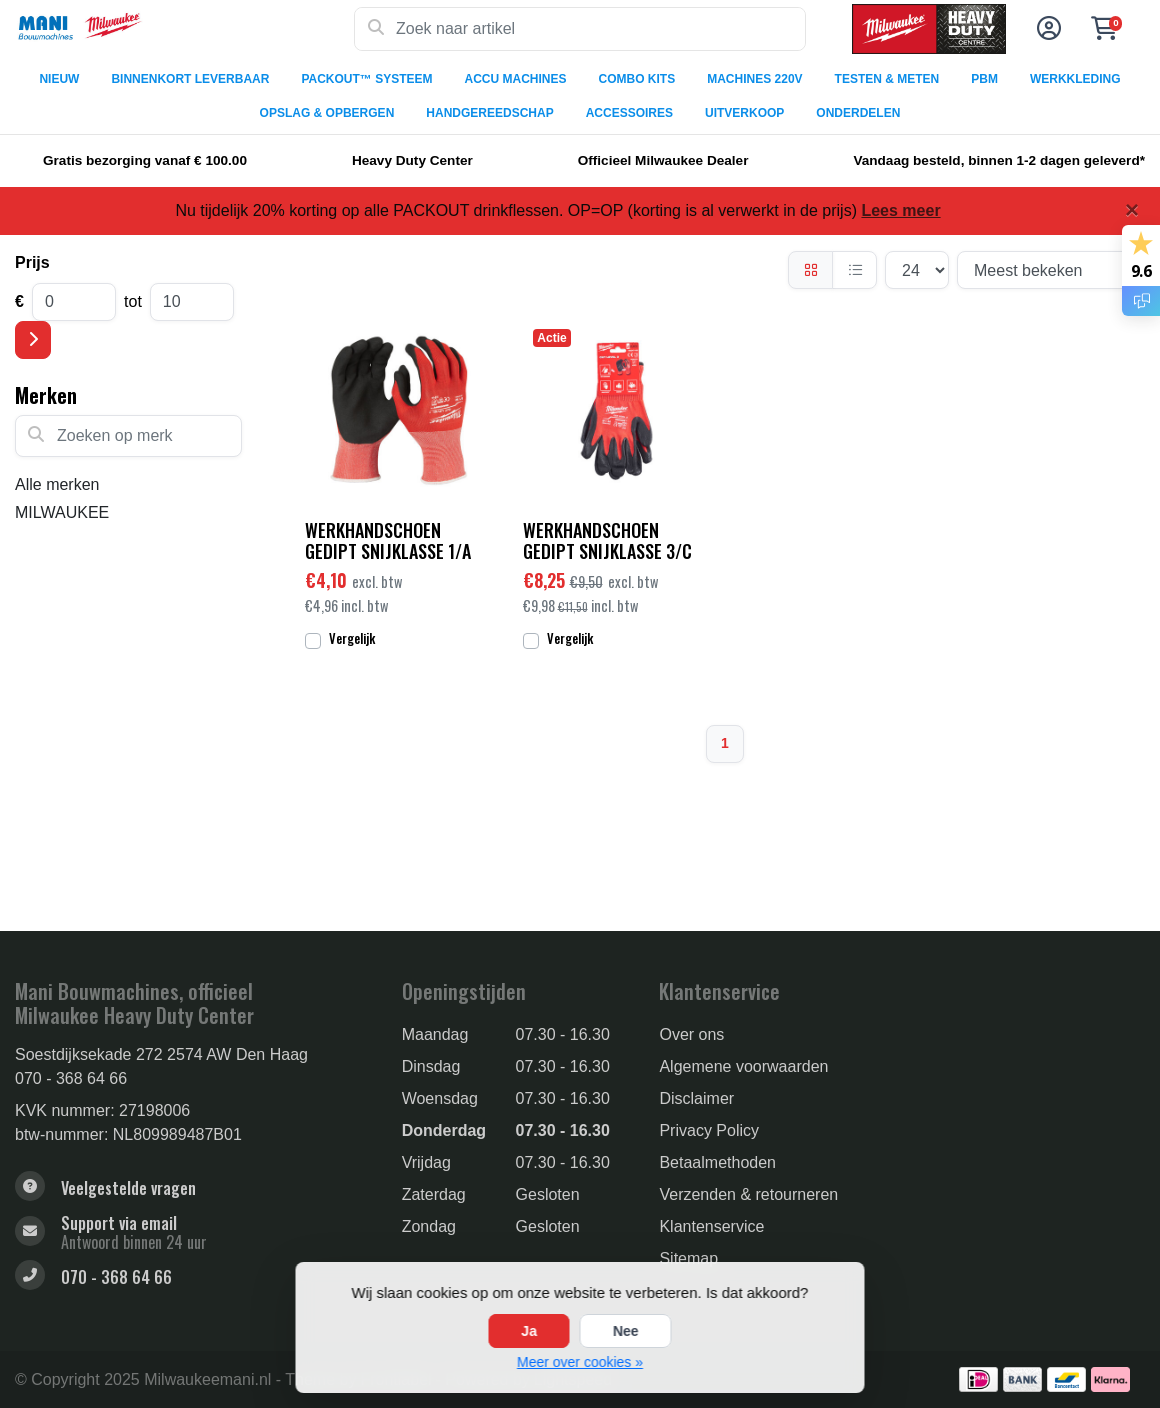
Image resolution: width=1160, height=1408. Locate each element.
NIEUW (59, 79)
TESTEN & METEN (887, 79)
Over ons (691, 1034)
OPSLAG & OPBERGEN (327, 113)
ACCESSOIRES (629, 113)
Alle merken (57, 484)
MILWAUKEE (62, 512)
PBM (984, 79)
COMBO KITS (637, 79)
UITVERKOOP (744, 113)
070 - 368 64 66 (71, 1078)
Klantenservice (711, 1226)
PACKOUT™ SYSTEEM (366, 79)
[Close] (1132, 210)
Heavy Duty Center (412, 160)
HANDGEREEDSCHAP (489, 113)
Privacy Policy (709, 1130)
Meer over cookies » (580, 1362)
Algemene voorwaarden (743, 1066)
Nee (626, 1331)
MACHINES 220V (754, 79)
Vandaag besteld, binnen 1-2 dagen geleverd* (999, 160)
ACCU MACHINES (516, 79)
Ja (529, 1331)
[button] (1046, 29)
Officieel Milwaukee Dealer (663, 160)
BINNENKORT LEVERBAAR (190, 79)
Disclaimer (696, 1098)
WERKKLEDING (1075, 79)
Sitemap (688, 1258)
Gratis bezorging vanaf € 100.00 (145, 160)
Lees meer (900, 210)
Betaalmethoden (717, 1162)
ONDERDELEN (858, 113)
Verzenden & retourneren (748, 1194)
